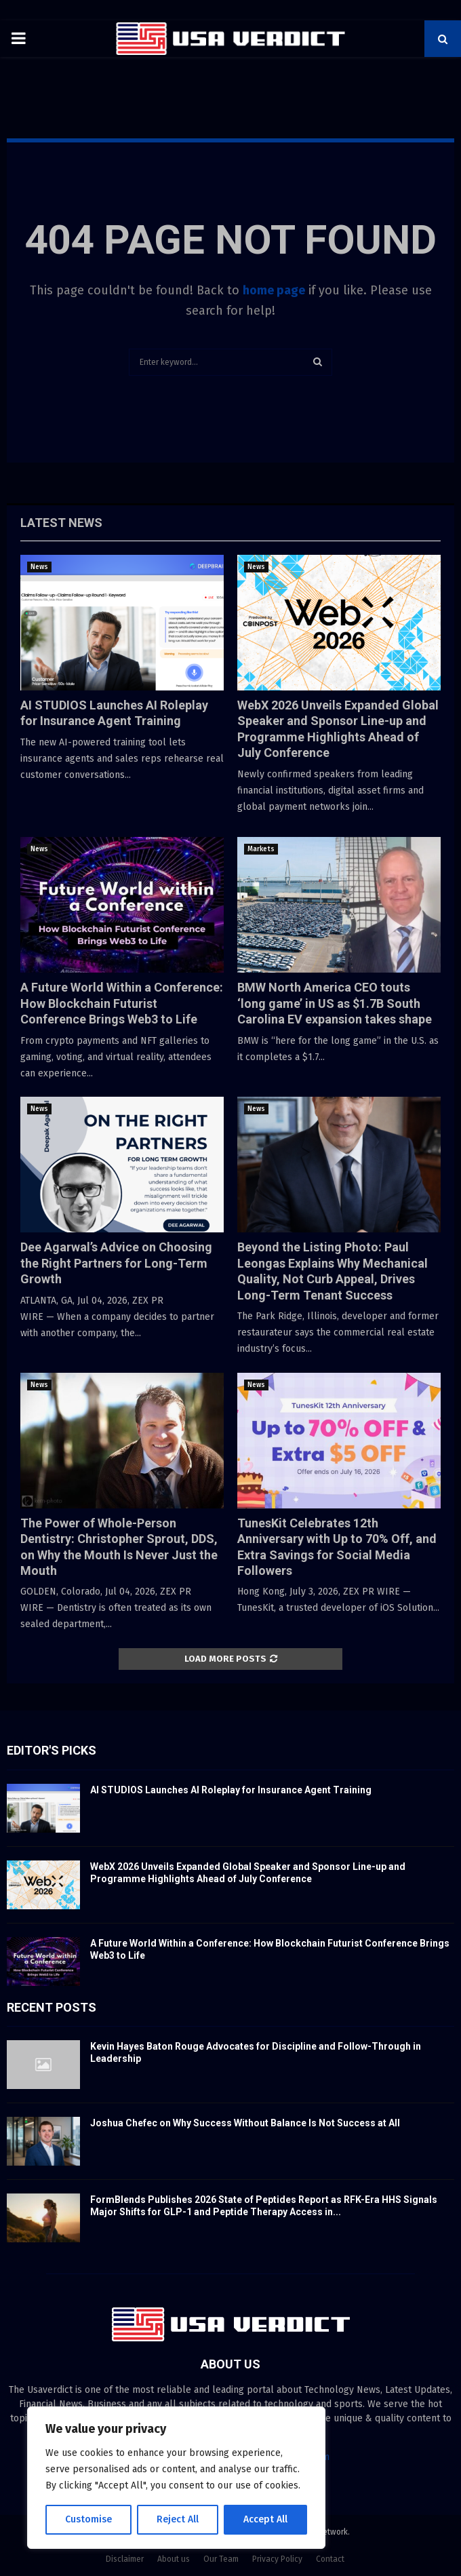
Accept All (265, 2519)
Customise (88, 2519)
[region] (176, 2477)
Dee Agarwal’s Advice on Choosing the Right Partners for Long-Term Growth (116, 1263)
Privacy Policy (277, 2559)
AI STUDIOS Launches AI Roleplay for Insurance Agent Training (231, 1789)
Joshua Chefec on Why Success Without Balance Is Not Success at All (245, 2123)
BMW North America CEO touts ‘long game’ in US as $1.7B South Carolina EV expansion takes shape (334, 1003)
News (39, 567)
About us (173, 2559)
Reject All (178, 2519)
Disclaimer (125, 2559)
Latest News (61, 522)
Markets (261, 849)
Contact (330, 2559)
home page (274, 290)
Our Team (221, 2559)
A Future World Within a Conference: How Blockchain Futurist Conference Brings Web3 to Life (121, 1003)
